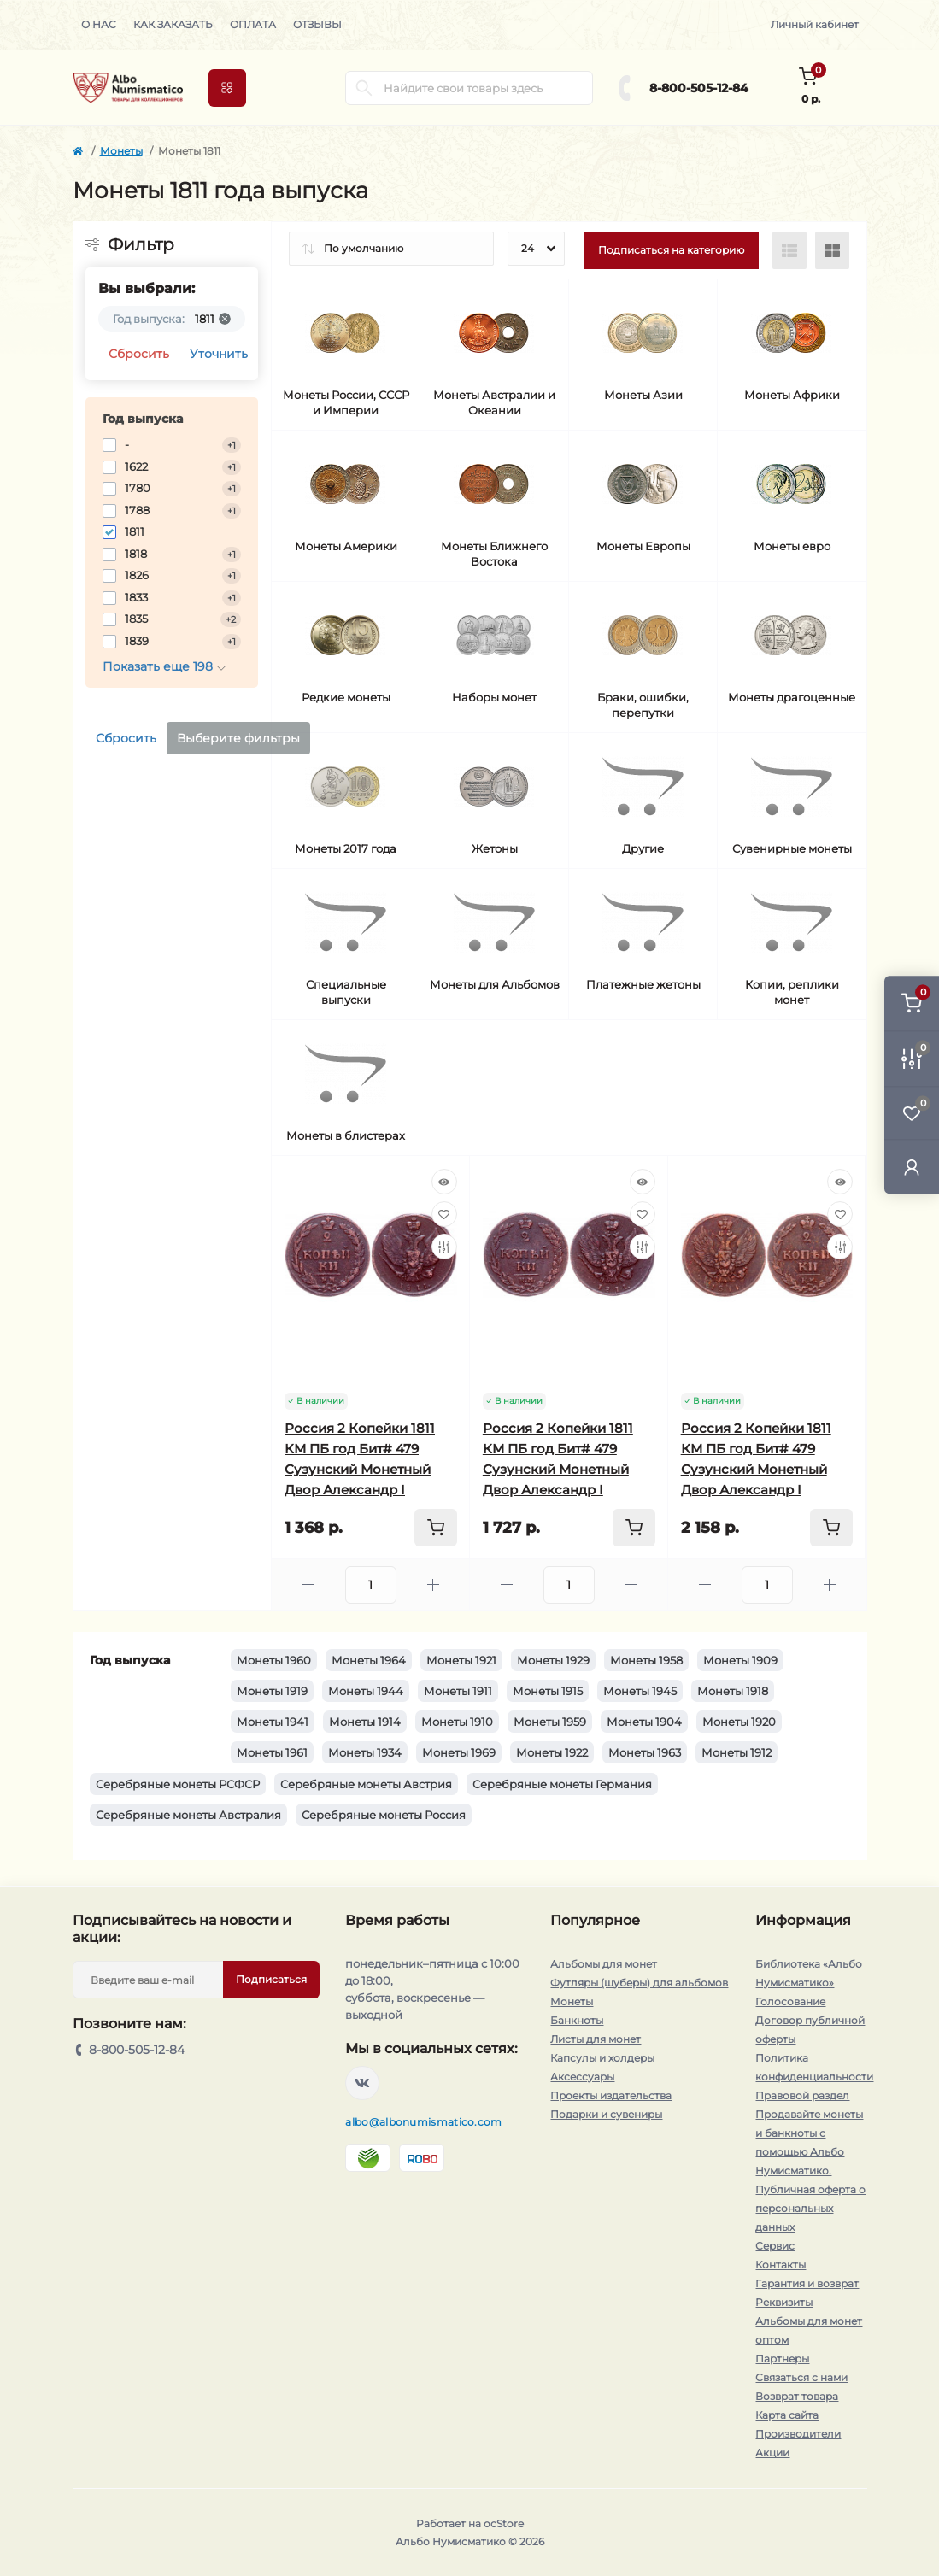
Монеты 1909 (740, 1660)
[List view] (789, 250)
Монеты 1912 (736, 1752)
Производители (798, 2433)
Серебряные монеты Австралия (188, 1815)
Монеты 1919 (272, 1691)
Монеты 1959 (550, 1721)
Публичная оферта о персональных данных (810, 2208)
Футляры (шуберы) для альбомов (639, 1982)
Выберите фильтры (238, 738)
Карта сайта (787, 2415)
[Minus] (308, 1584)
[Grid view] (832, 250)
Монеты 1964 (369, 1660)
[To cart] (435, 1527)
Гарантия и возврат (807, 2283)
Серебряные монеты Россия (384, 1815)
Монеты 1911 (458, 1691)
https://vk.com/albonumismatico (362, 2083)
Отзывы (317, 24)
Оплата (253, 24)
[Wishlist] (444, 1214)
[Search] (364, 88)
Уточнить (219, 353)
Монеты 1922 (552, 1752)
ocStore (504, 2523)
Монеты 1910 (457, 1721)
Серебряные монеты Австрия (366, 1784)
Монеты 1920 (739, 1721)
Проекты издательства (611, 2095)
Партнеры (782, 2358)
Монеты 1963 (644, 1752)
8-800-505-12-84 (698, 88)
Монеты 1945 (640, 1691)
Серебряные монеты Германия (562, 1784)
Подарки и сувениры (606, 2114)
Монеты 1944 (365, 1691)
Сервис (775, 2245)
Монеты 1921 (461, 1660)
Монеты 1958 (646, 1660)
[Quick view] (444, 1181)
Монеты (121, 150)
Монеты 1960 (274, 1660)
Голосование (790, 2001)
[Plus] (433, 1584)
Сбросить (139, 353)
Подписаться (271, 1979)
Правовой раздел (802, 2095)
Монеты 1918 (732, 1691)
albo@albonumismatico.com (423, 2121)
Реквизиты (784, 2302)
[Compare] (444, 1246)
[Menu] (227, 88)
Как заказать (173, 24)
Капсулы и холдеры (602, 2057)
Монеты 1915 (548, 1691)
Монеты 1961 (272, 1752)
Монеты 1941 (272, 1721)
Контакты (780, 2264)
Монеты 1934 (365, 1752)
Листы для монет (595, 2039)
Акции (772, 2452)
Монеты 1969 (459, 1752)
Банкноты (576, 2020)
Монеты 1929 (553, 1660)
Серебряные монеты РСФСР (178, 1784)
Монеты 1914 (365, 1721)
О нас (98, 24)
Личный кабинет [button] (815, 24)
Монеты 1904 (644, 1721)
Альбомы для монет (603, 1963)
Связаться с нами (801, 2377)
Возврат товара (796, 2396)
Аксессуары (582, 2076)
